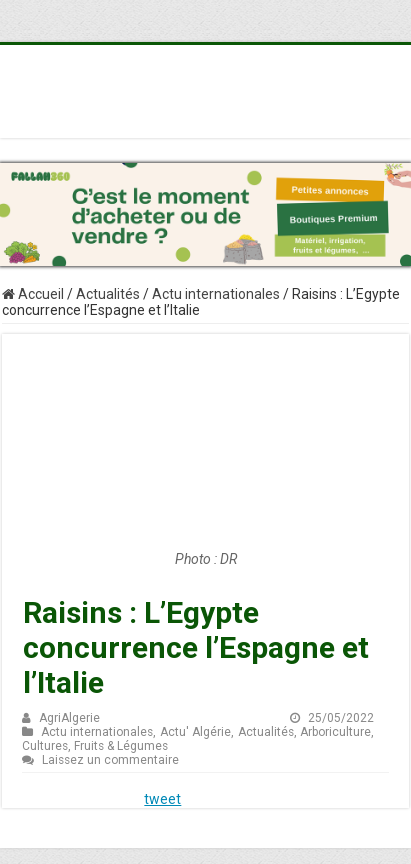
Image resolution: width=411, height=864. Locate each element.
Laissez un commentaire (110, 760)
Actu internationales (216, 294)
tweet (162, 799)
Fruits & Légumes (121, 746)
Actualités (108, 294)
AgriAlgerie (69, 718)
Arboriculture (335, 732)
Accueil (33, 294)
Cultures (45, 746)
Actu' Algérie (195, 732)
